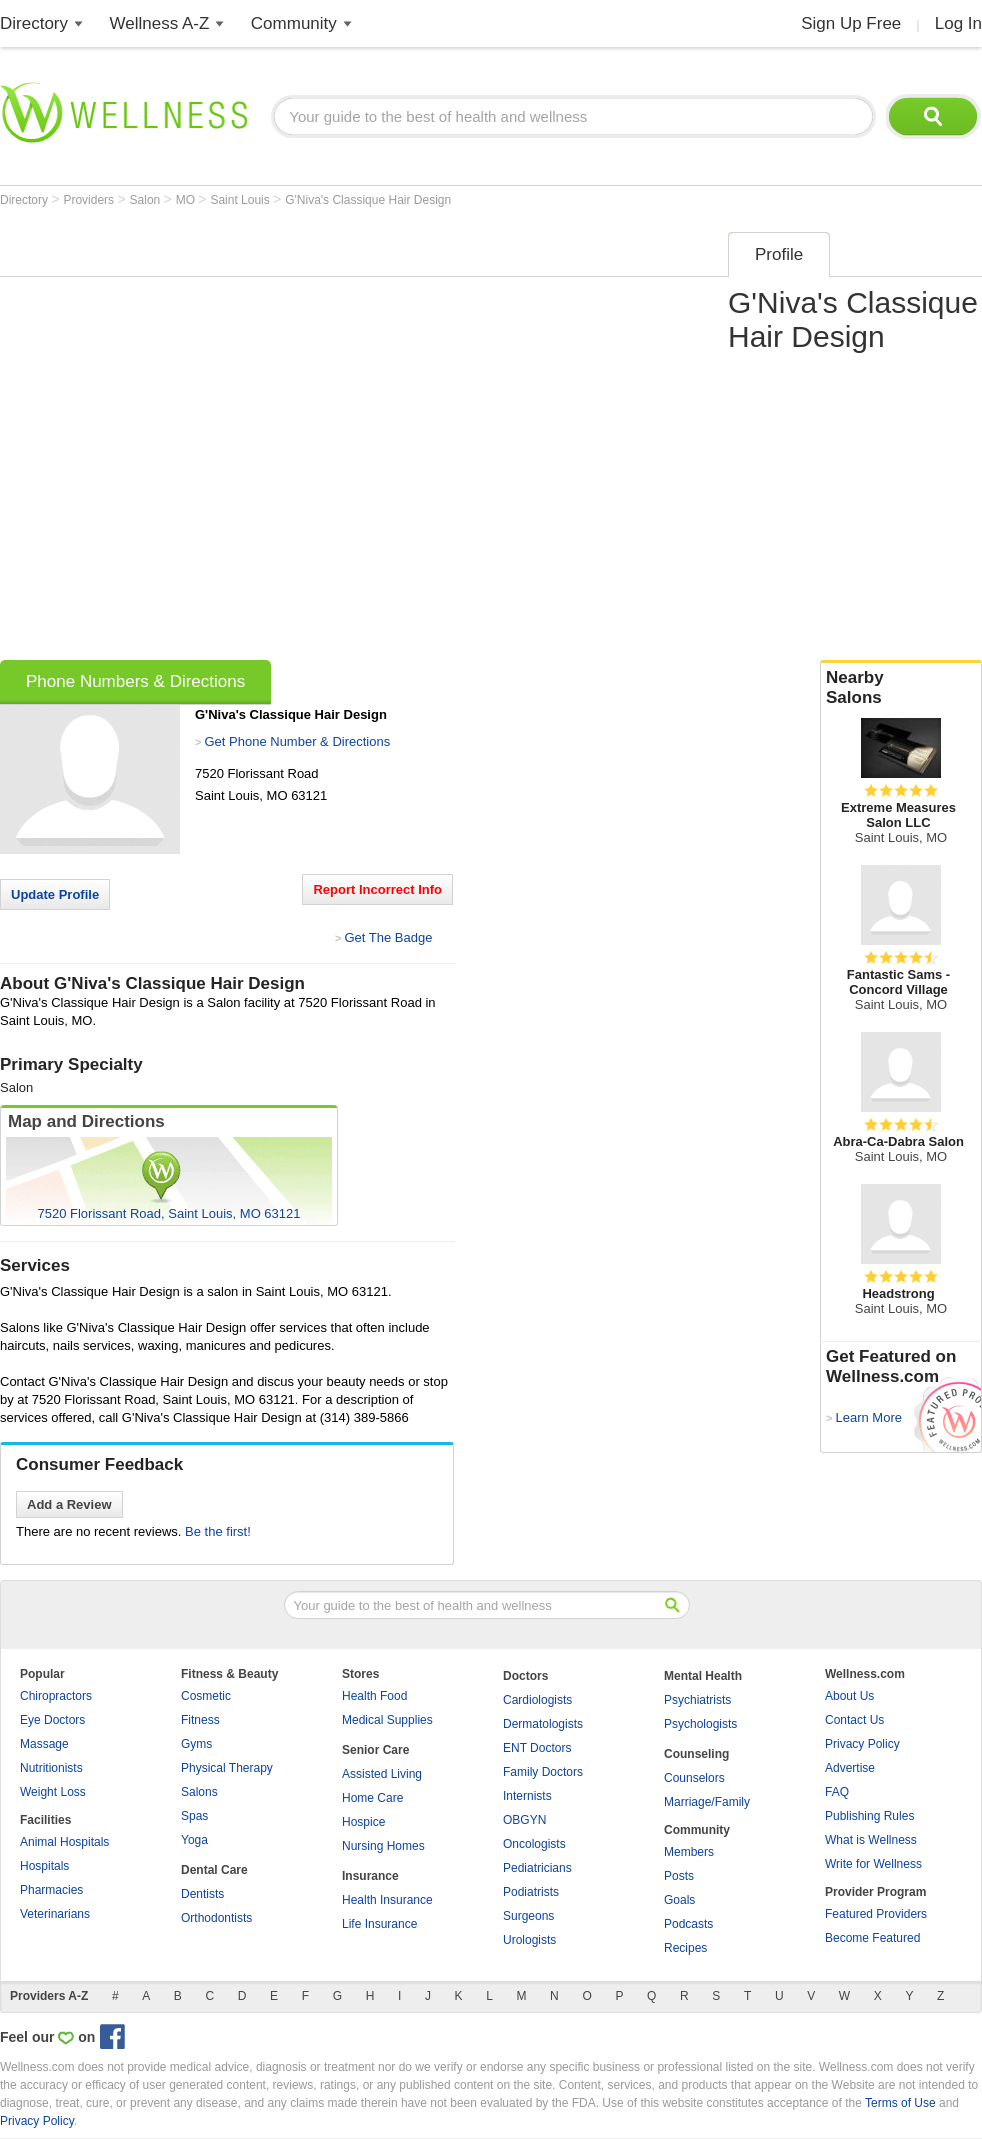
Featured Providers (876, 1914)
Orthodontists (216, 1918)
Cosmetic (206, 1696)
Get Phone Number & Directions (297, 741)
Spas (194, 1816)
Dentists (202, 1894)
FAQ (837, 1792)
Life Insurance (379, 1924)
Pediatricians (537, 1868)
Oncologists (534, 1844)
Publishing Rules (869, 1816)
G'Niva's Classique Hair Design (368, 200)
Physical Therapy (227, 1768)
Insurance (370, 1876)
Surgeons (528, 1916)
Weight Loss (53, 1792)
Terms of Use (900, 2103)
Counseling (696, 1754)
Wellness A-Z (160, 23)
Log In (958, 23)
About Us (849, 1696)
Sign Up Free (851, 23)
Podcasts (688, 1924)
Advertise (850, 1768)
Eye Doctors (52, 1720)
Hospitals (44, 1866)
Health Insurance (387, 1900)
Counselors (694, 1778)
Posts (679, 1876)
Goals (679, 1900)
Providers (90, 200)
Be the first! (218, 1531)
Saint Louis (241, 200)
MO (187, 200)
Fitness (200, 1720)
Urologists (529, 1940)
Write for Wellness (873, 1864)
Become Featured (872, 1938)
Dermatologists (543, 1724)
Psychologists (700, 1724)
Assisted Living (382, 1774)
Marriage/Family (707, 1802)
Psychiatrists (697, 1700)
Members (689, 1852)
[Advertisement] (217, 439)
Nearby (901, 688)
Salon (147, 200)
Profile (779, 254)
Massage (44, 1744)
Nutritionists (51, 1768)
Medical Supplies (387, 1720)
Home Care (372, 1798)
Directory (34, 23)
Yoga (194, 1840)
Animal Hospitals (64, 1842)
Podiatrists (531, 1892)
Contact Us (854, 1720)
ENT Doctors (537, 1748)
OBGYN (524, 1820)
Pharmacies (51, 1890)
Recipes (685, 1948)
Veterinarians (55, 1914)
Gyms (196, 1744)
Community (294, 23)
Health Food (374, 1696)
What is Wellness (871, 1840)
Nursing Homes (383, 1846)
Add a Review (69, 1504)
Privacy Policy (862, 1744)
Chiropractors (56, 1696)
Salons (199, 1792)
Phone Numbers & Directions (135, 681)
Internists (527, 1796)
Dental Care (214, 1870)
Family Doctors (543, 1772)
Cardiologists (537, 1700)
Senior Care (375, 1750)
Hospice (363, 1822)
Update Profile (55, 894)
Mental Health (703, 1676)
